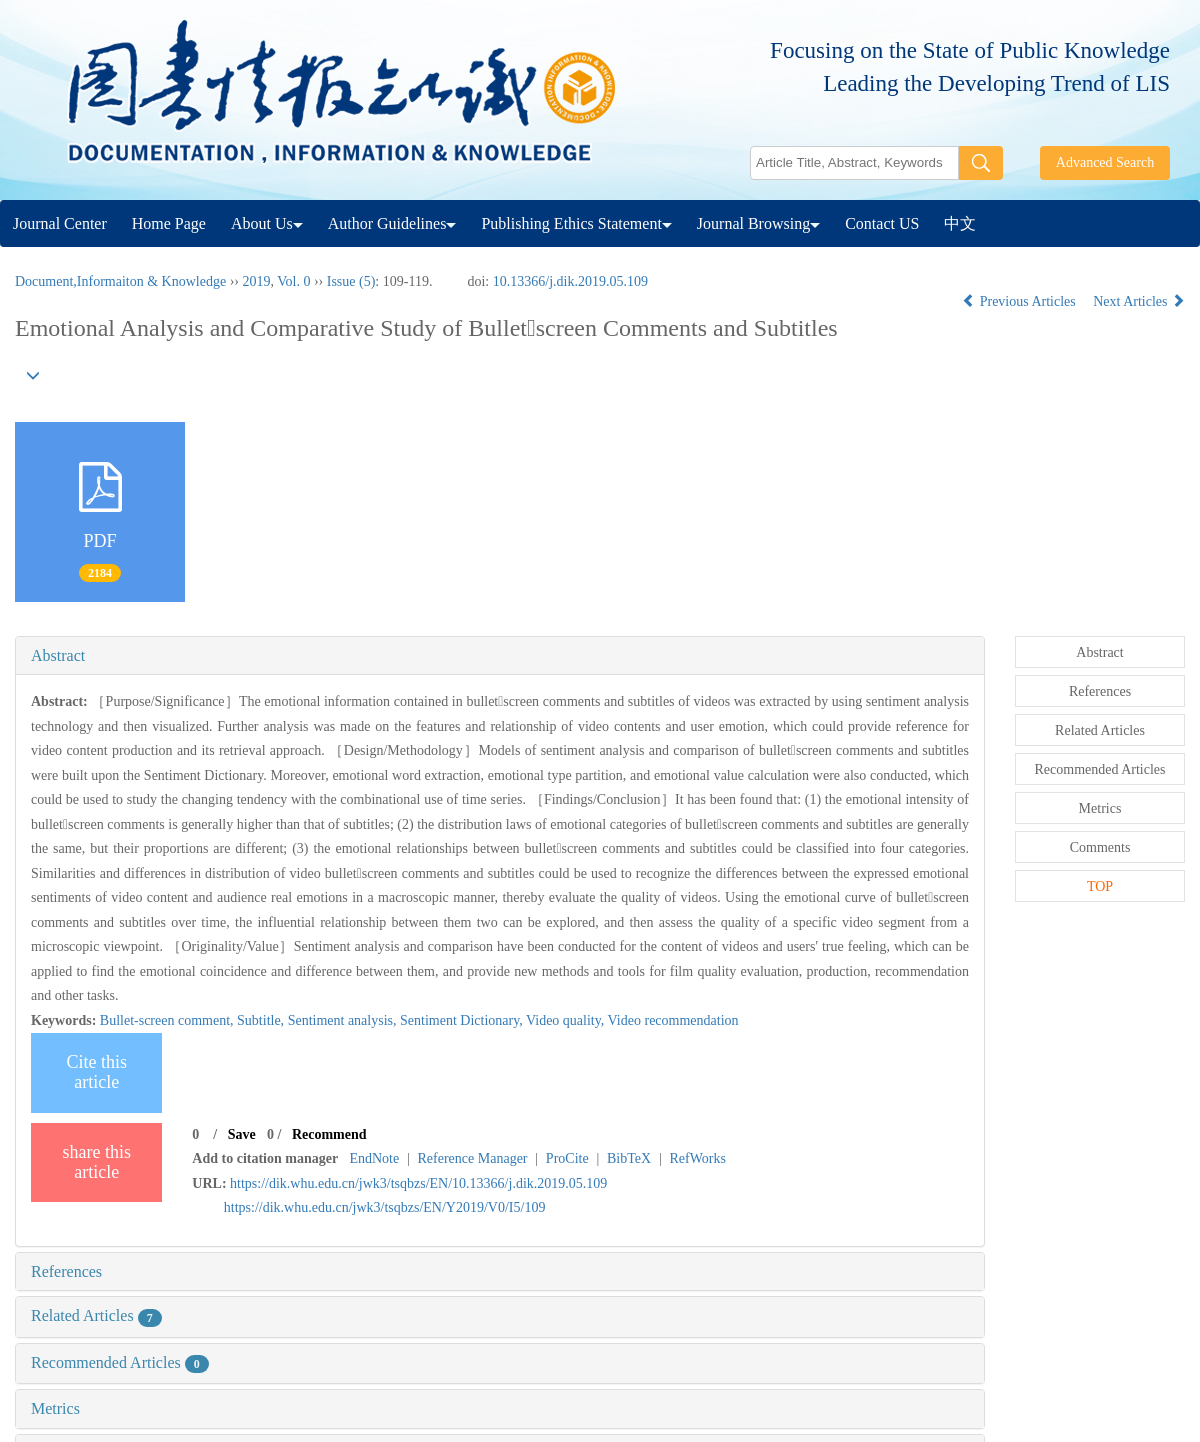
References (66, 1271)
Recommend (329, 1134)
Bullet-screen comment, (168, 1020)
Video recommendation (673, 1020)
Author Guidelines (392, 223)
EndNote (374, 1158)
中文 (960, 223)
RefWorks (697, 1158)
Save (242, 1134)
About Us (267, 223)
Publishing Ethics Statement (576, 223)
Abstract (58, 655)
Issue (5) (351, 281)
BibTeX (629, 1158)
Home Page (169, 223)
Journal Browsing (758, 223)
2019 (256, 281)
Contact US (882, 223)
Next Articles (1139, 301)
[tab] (500, 656)
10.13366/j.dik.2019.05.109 (570, 281)
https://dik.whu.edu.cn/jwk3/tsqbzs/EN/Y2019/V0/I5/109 (385, 1207)
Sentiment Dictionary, (463, 1020)
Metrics (55, 1408)
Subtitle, (262, 1020)
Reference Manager (473, 1158)
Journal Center (60, 223)
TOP (1100, 886)
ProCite (567, 1158)
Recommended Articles (120, 1362)
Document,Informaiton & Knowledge (120, 281)
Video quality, (567, 1020)
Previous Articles (1020, 301)
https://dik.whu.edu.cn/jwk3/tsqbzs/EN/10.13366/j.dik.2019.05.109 (418, 1183)
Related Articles (96, 1315)
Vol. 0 (293, 281)
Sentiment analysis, (344, 1020)
